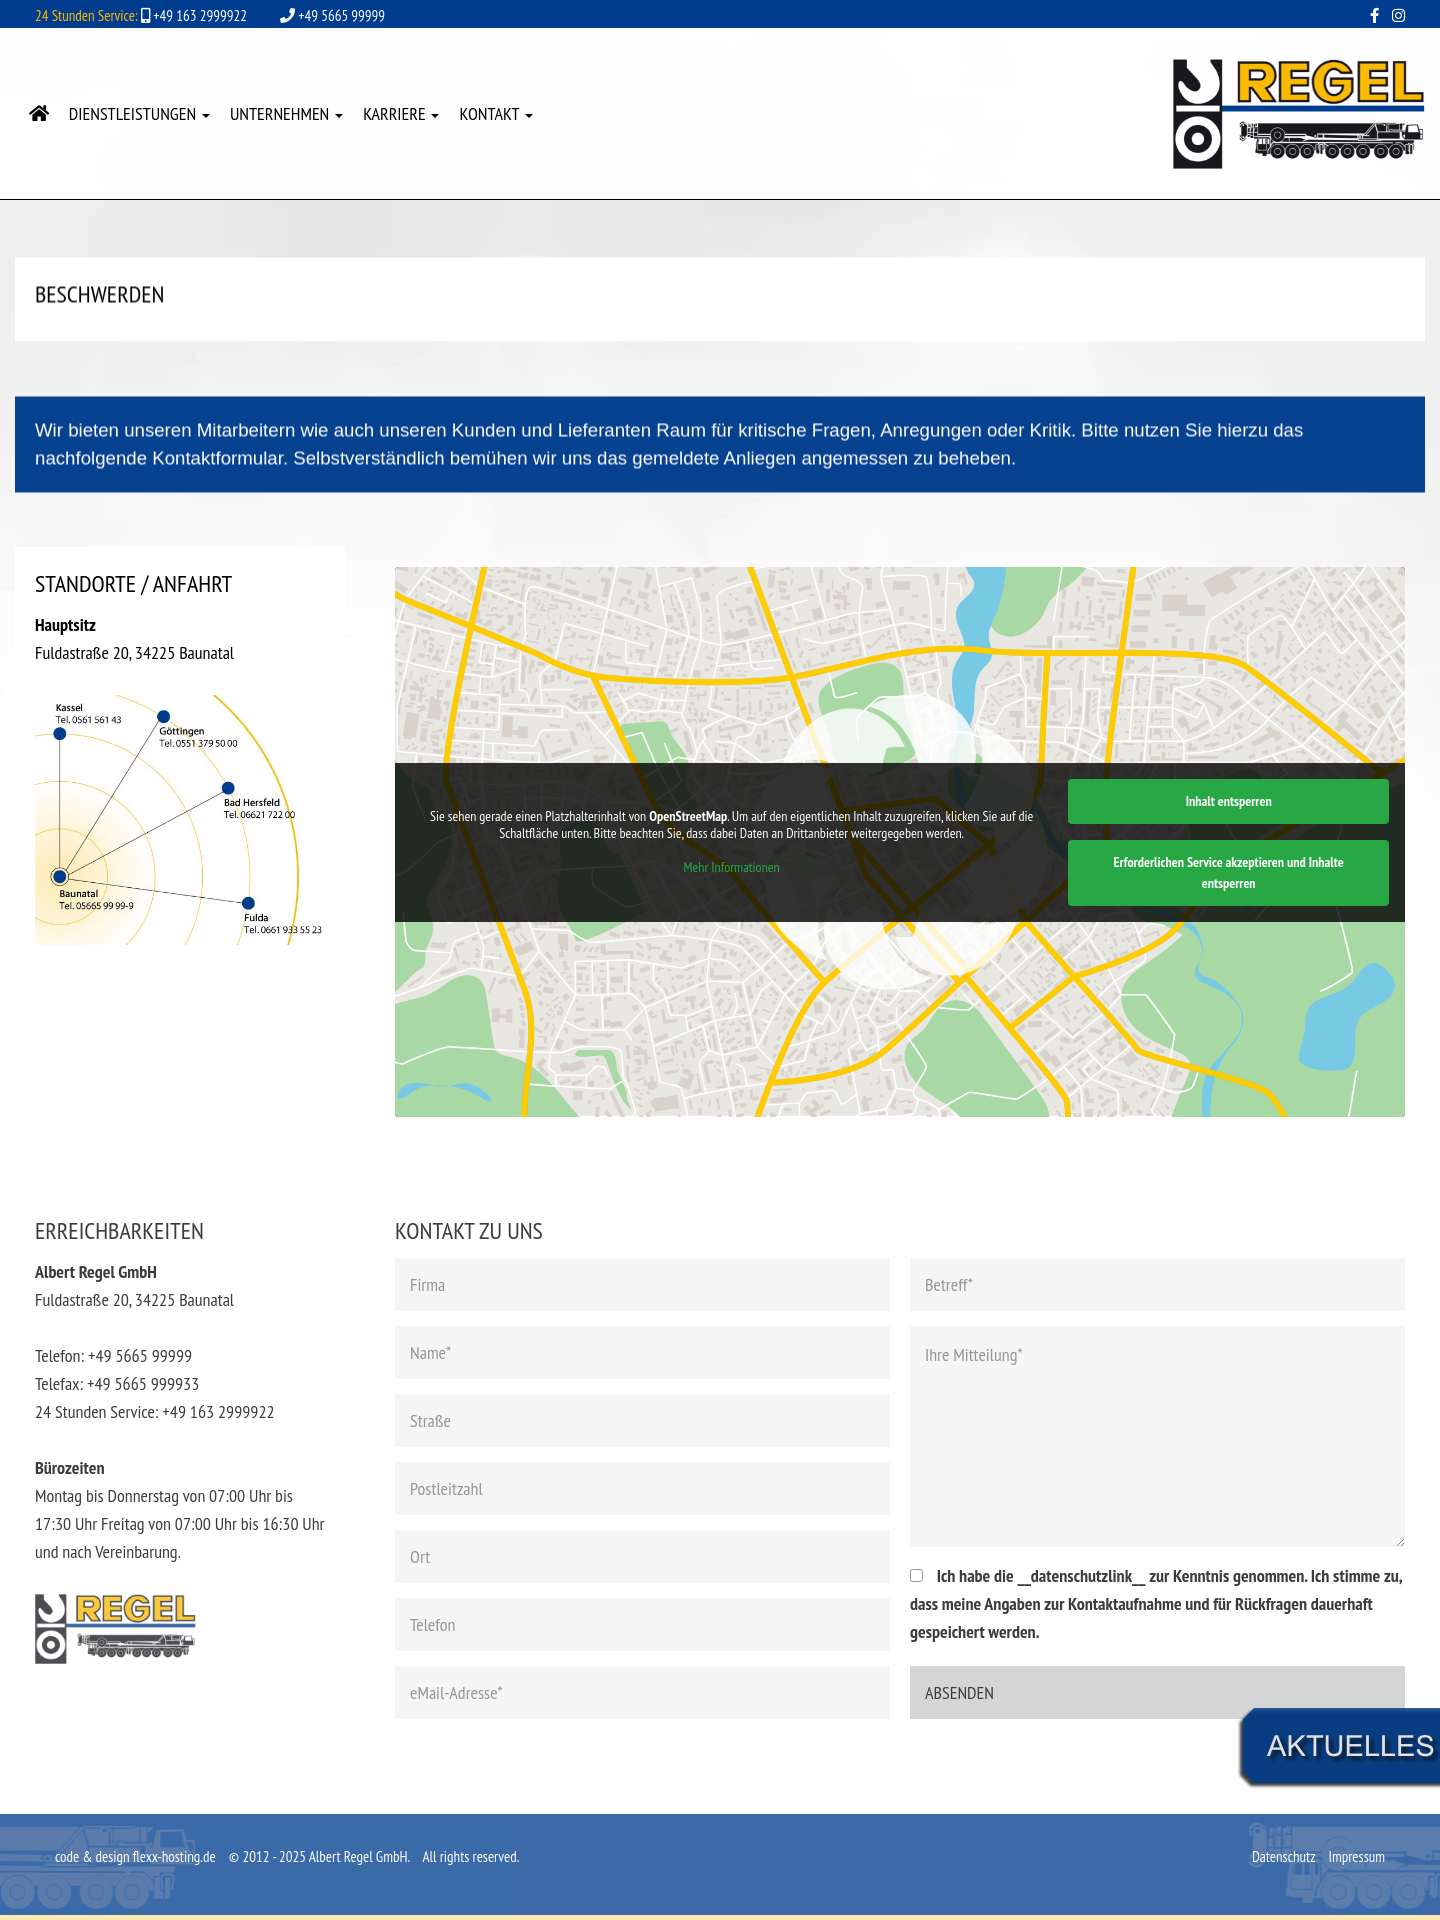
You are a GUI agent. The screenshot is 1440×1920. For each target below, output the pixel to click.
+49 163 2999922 (141, 15)
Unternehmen (286, 113)
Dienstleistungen (139, 113)
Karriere (401, 113)
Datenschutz (1285, 1856)
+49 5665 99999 (332, 15)
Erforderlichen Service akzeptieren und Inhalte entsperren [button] (1229, 872)
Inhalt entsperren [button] (1229, 801)
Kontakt (495, 113)
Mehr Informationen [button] (732, 867)
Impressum (1356, 1856)
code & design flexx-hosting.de (135, 1856)
